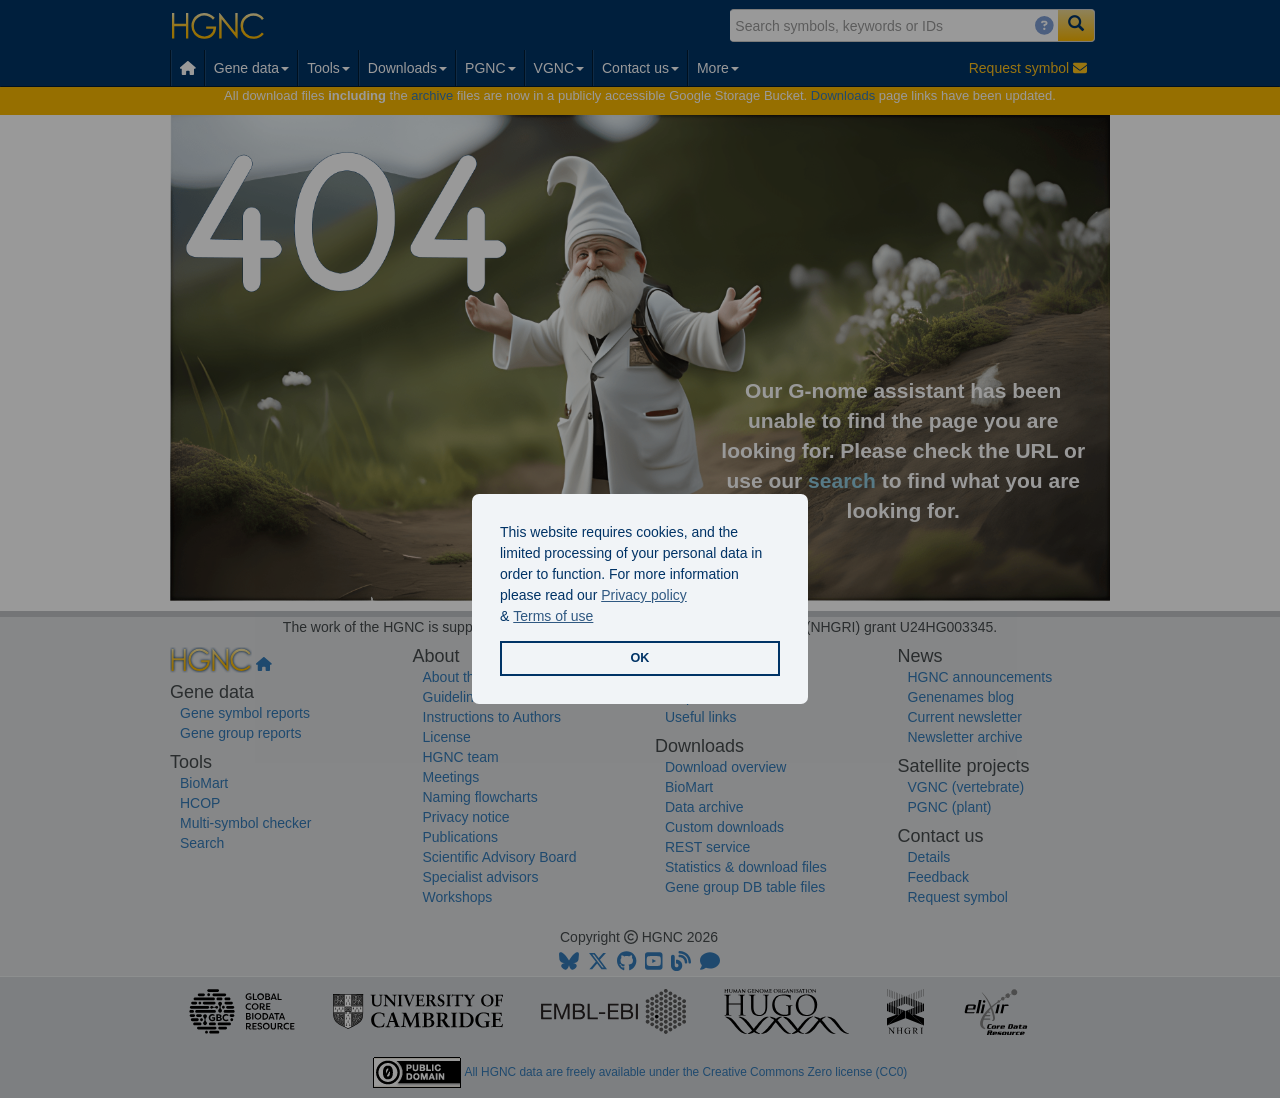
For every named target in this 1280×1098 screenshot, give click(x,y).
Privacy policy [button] (644, 595)
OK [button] (640, 658)
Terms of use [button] (553, 616)
